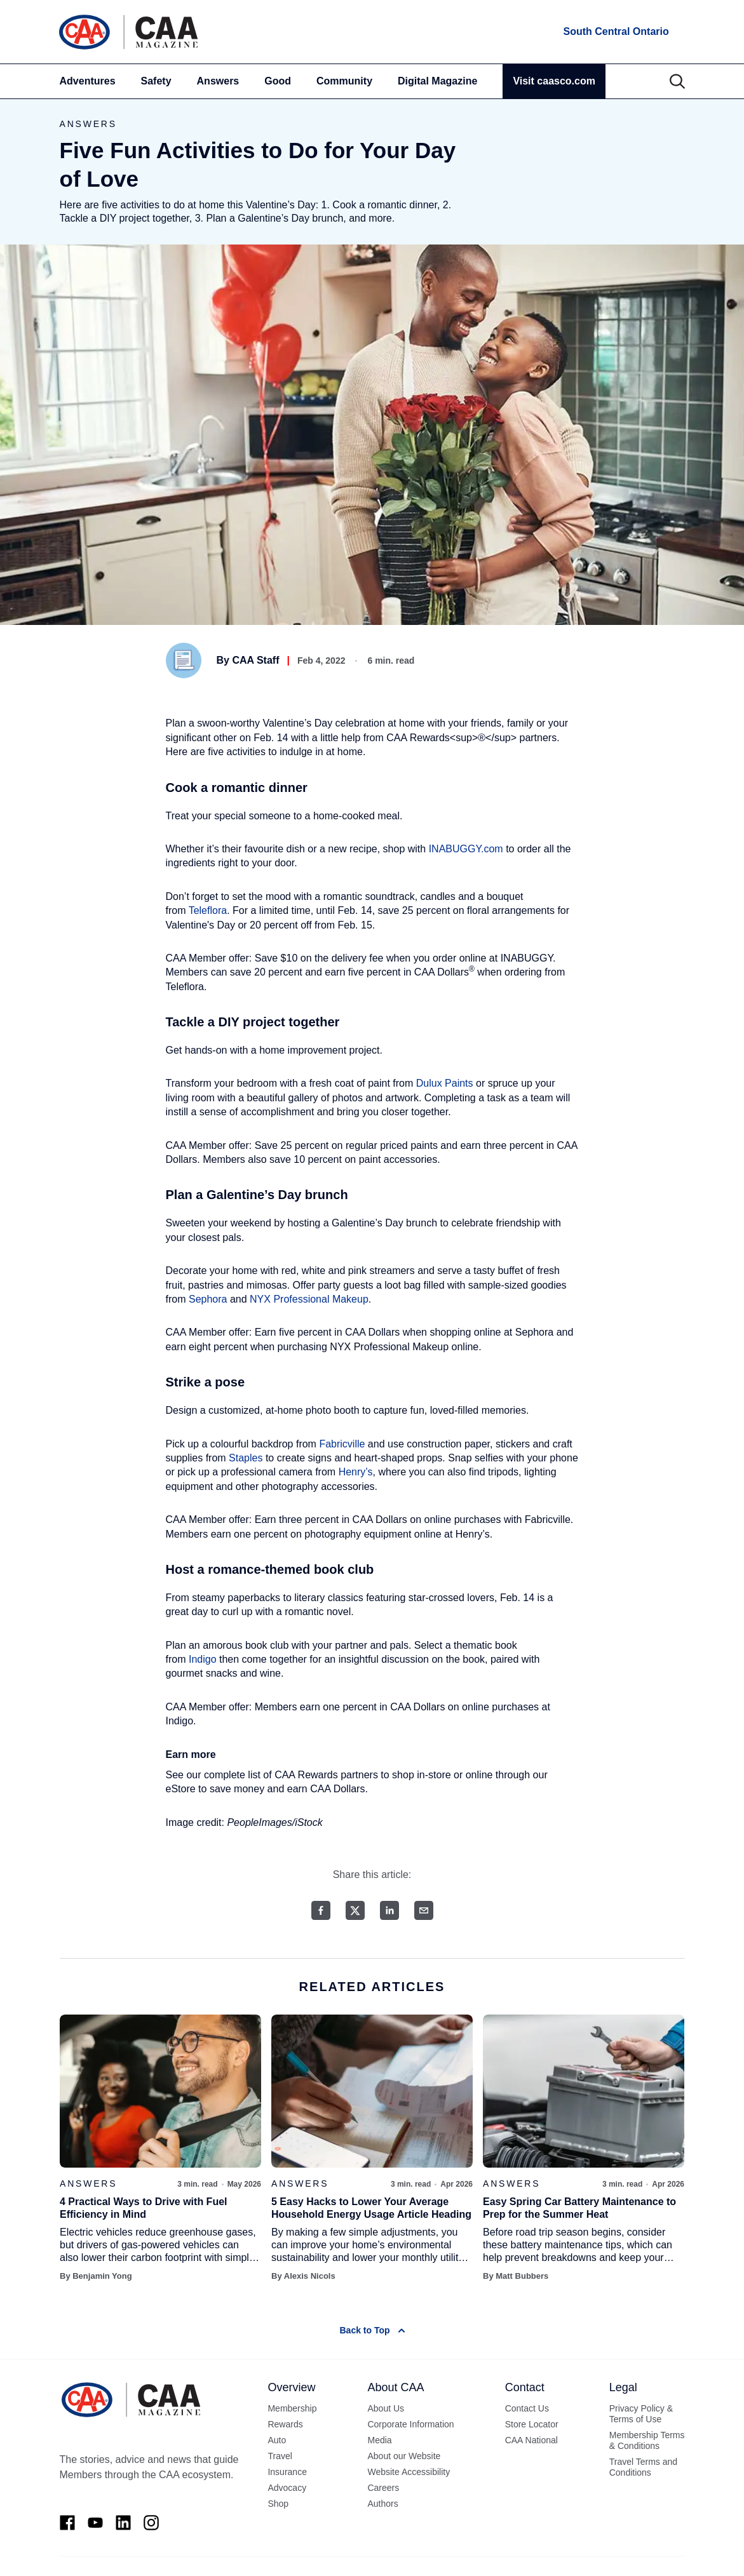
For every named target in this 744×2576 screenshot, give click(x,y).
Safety (156, 81)
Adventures (88, 81)
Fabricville (342, 1444)
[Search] (677, 81)
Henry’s (356, 1471)
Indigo (203, 1659)
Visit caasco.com (554, 81)
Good (277, 81)
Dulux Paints (444, 1083)
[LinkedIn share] (389, 1910)
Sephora (208, 1299)
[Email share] (423, 1910)
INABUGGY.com (466, 848)
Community (344, 81)
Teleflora (208, 910)
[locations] (615, 32)
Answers (218, 81)
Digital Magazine (437, 81)
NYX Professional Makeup (309, 1299)
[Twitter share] (355, 1910)
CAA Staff (255, 660)
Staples (245, 1457)
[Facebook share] (320, 1910)
